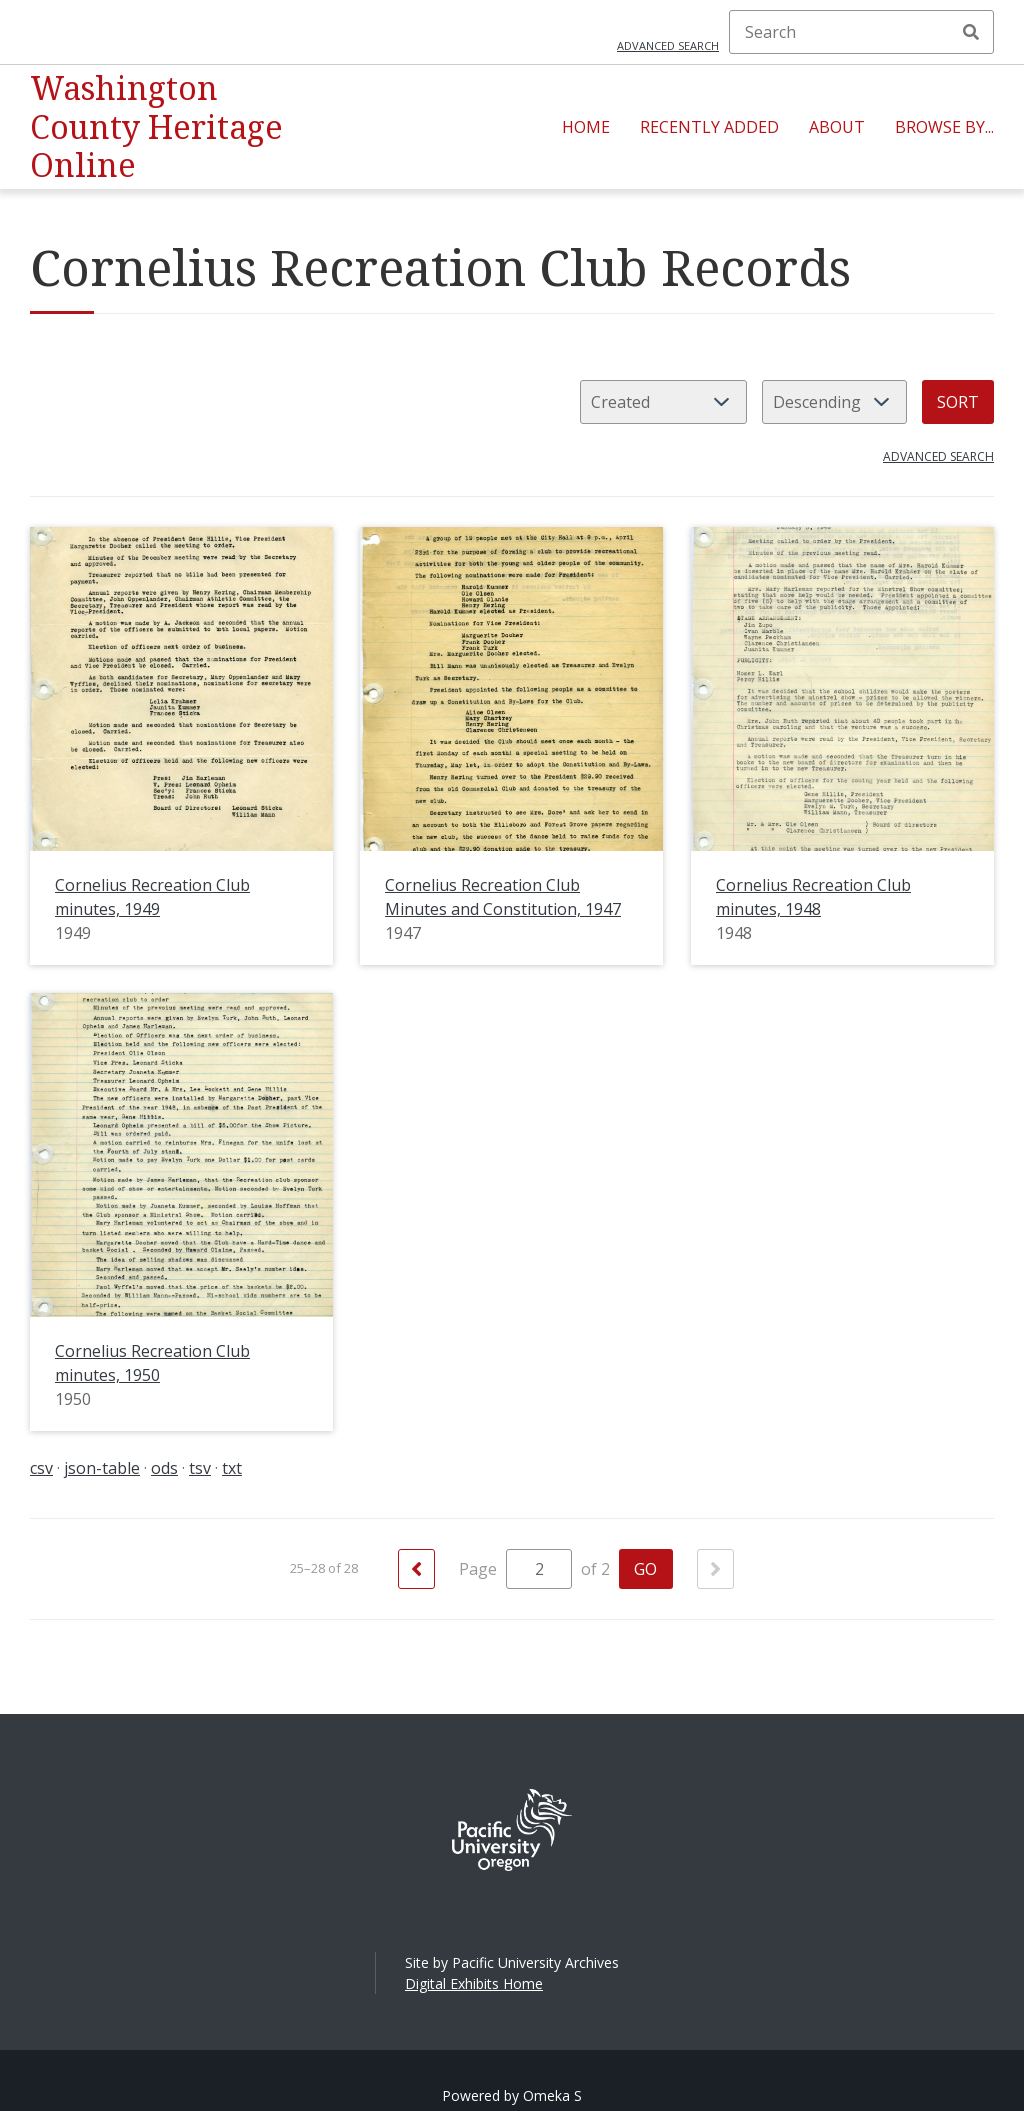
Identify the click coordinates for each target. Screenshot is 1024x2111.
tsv (200, 1468)
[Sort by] (663, 402)
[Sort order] (834, 402)
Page (515, 1569)
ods (164, 1468)
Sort (958, 402)
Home (586, 127)
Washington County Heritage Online (156, 126)
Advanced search (668, 45)
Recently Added (709, 127)
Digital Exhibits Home (474, 1983)
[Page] (539, 1569)
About (837, 127)
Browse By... (944, 127)
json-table (102, 1468)
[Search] (861, 32)
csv (41, 1468)
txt (232, 1468)
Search (971, 32)
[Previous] (416, 1569)
